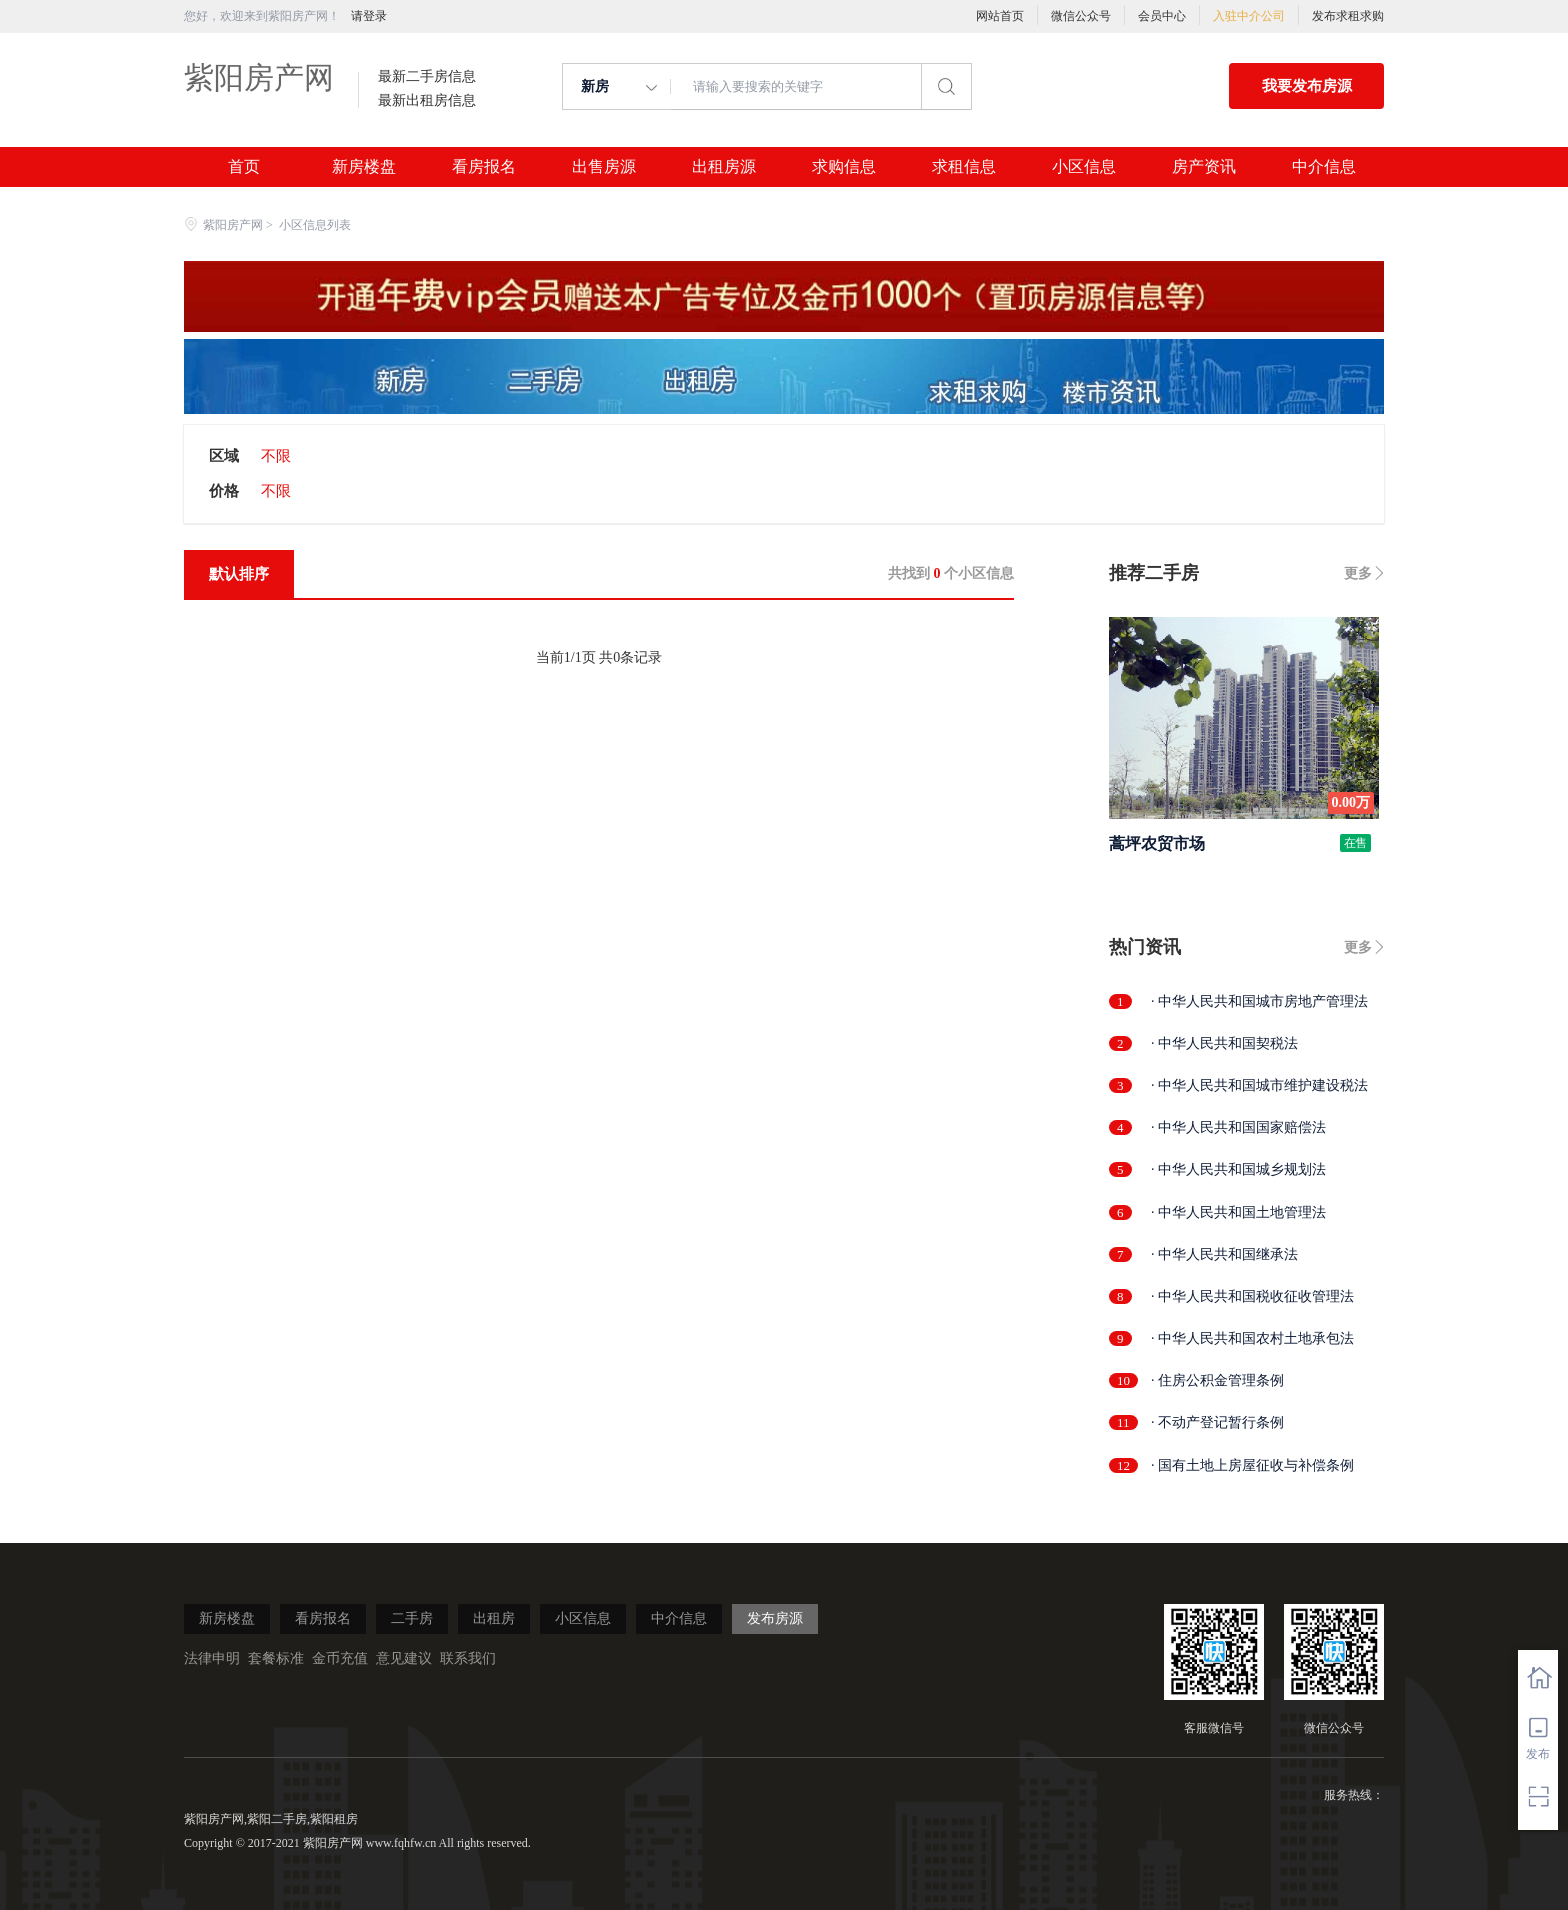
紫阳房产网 (259, 77)
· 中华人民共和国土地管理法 (1238, 1212)
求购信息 (844, 167)
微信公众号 (1081, 16)
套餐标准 (276, 1658)
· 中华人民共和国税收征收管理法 (1252, 1296)
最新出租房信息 (427, 101)
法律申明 (212, 1658)
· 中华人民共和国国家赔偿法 (1238, 1127)
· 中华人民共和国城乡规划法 (1238, 1169)
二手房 (412, 1618)
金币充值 (340, 1658)
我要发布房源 (1307, 86)
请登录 (369, 16)
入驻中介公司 (1249, 16)
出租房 (494, 1618)
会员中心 (1162, 16)
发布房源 (775, 1618)
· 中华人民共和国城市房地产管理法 (1259, 1001)
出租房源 (724, 167)
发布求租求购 (1348, 16)
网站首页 (1000, 16)
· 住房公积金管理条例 (1217, 1380)
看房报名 (484, 167)
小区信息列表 (315, 225)
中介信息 (1324, 167)
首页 (244, 167)
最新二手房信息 (427, 77)
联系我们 (468, 1658)
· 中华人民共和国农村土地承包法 (1252, 1338)
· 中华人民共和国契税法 (1224, 1043)
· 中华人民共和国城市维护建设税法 (1259, 1085)
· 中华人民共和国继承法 (1224, 1254)
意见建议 (404, 1658)
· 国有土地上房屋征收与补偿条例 (1252, 1465)
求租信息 (964, 167)
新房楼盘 (364, 167)
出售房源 (604, 167)
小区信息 (1084, 167)
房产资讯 (1204, 167)
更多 (1358, 573)
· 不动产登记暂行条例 (1217, 1422)
